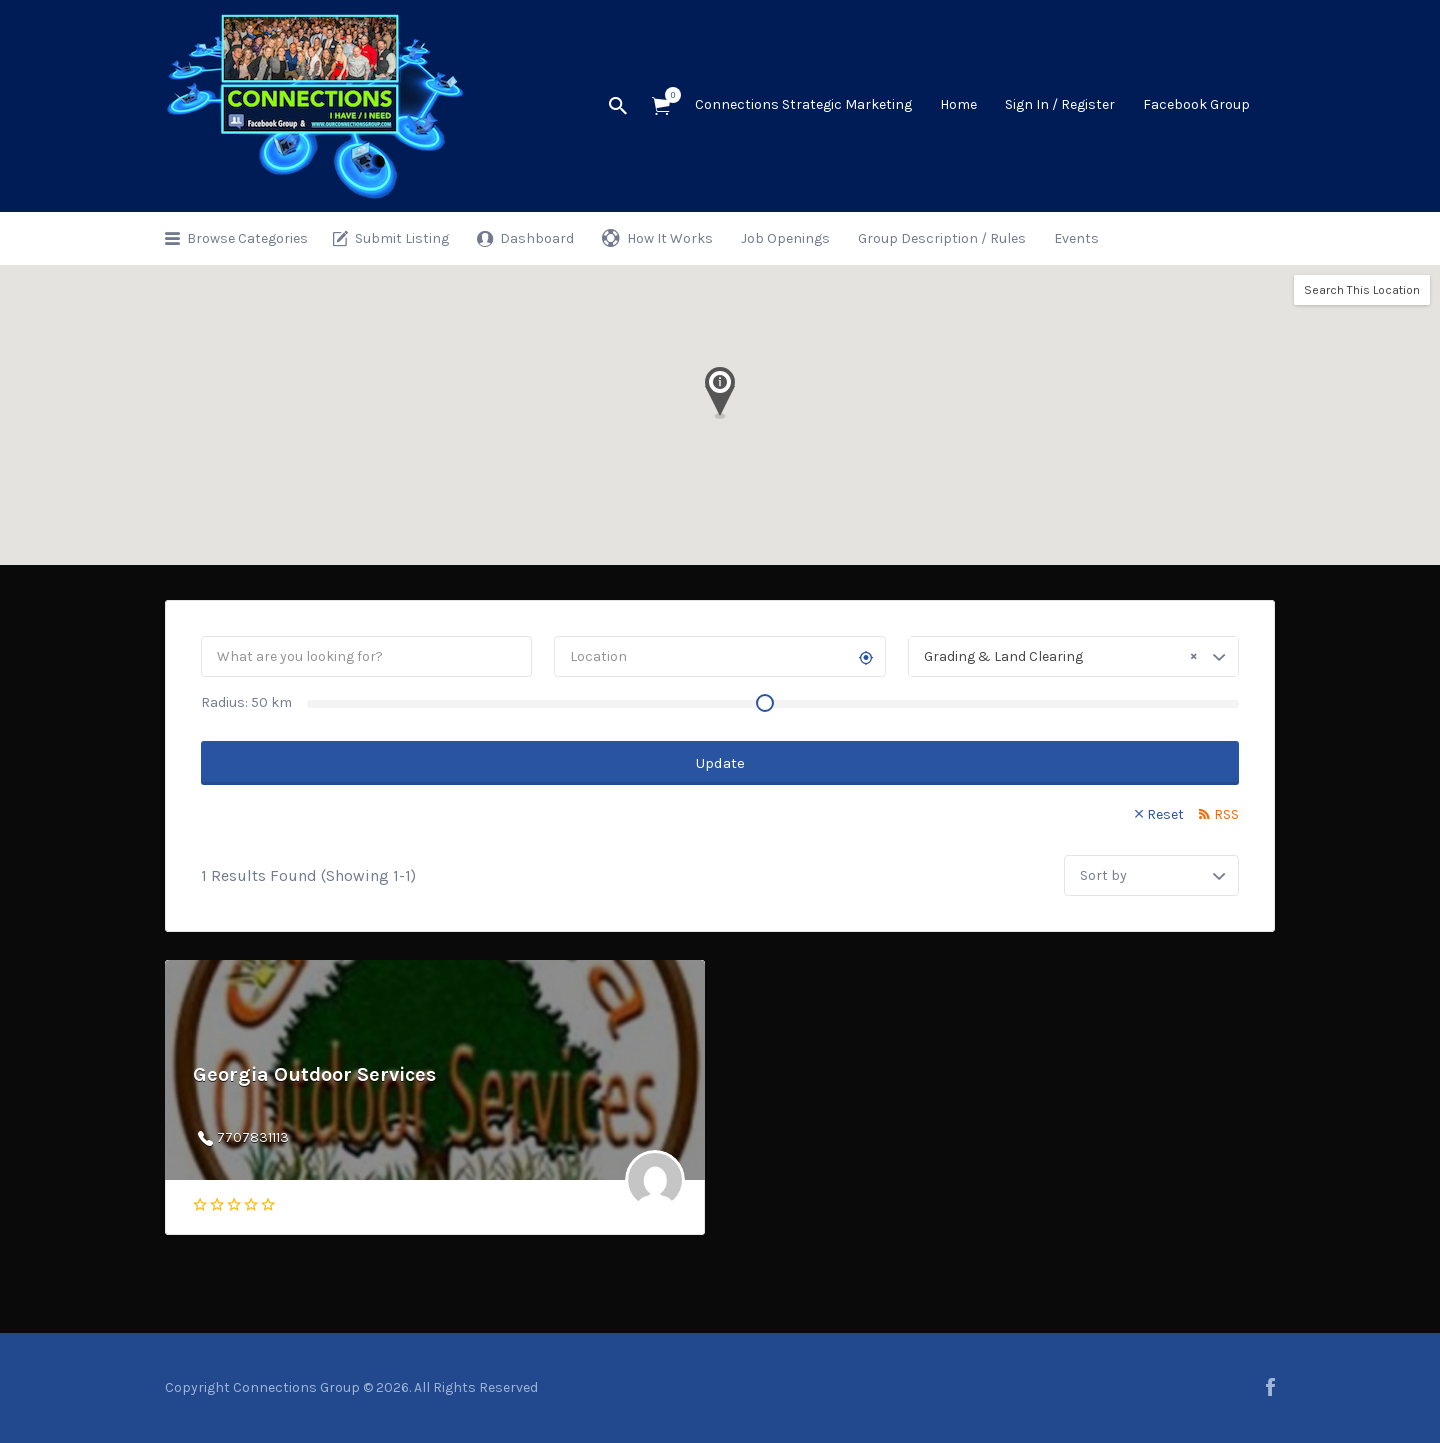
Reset (1165, 814)
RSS (1226, 814)
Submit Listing (402, 238)
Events (1076, 238)
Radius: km (246, 702)
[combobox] (1073, 656)
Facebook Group (1196, 104)
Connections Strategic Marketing (803, 104)
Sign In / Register (1060, 104)
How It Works (670, 238)
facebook (1270, 1387)
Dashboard (537, 238)
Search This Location (1362, 290)
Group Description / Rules (942, 238)
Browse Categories (247, 238)
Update (720, 763)
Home (958, 104)
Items (667, 95)
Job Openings (785, 238)
